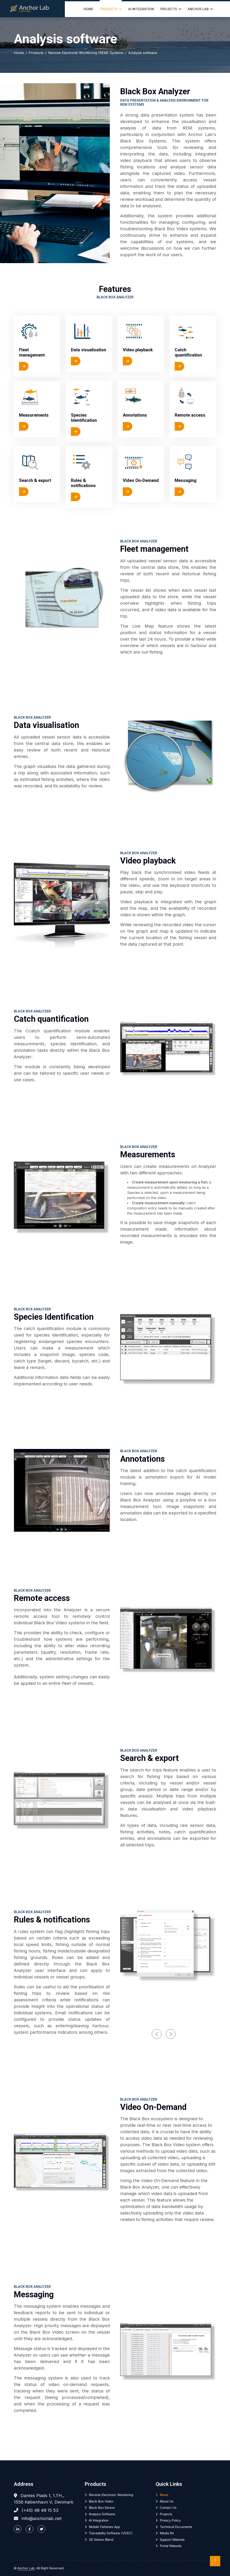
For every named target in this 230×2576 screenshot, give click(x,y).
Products (109, 9)
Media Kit (167, 2533)
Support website (172, 2540)
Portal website (171, 2546)
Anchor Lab (198, 9)
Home (88, 9)
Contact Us (168, 2508)
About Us (167, 2501)
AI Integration (141, 9)
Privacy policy (170, 2520)
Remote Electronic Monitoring (111, 2495)
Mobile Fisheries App (104, 2527)
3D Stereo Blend (101, 2540)
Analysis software (102, 2514)
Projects (168, 9)
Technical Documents (176, 2527)
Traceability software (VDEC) (111, 2533)
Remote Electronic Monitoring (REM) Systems (85, 53)
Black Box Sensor (102, 2508)
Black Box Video (101, 2501)
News (164, 2495)
